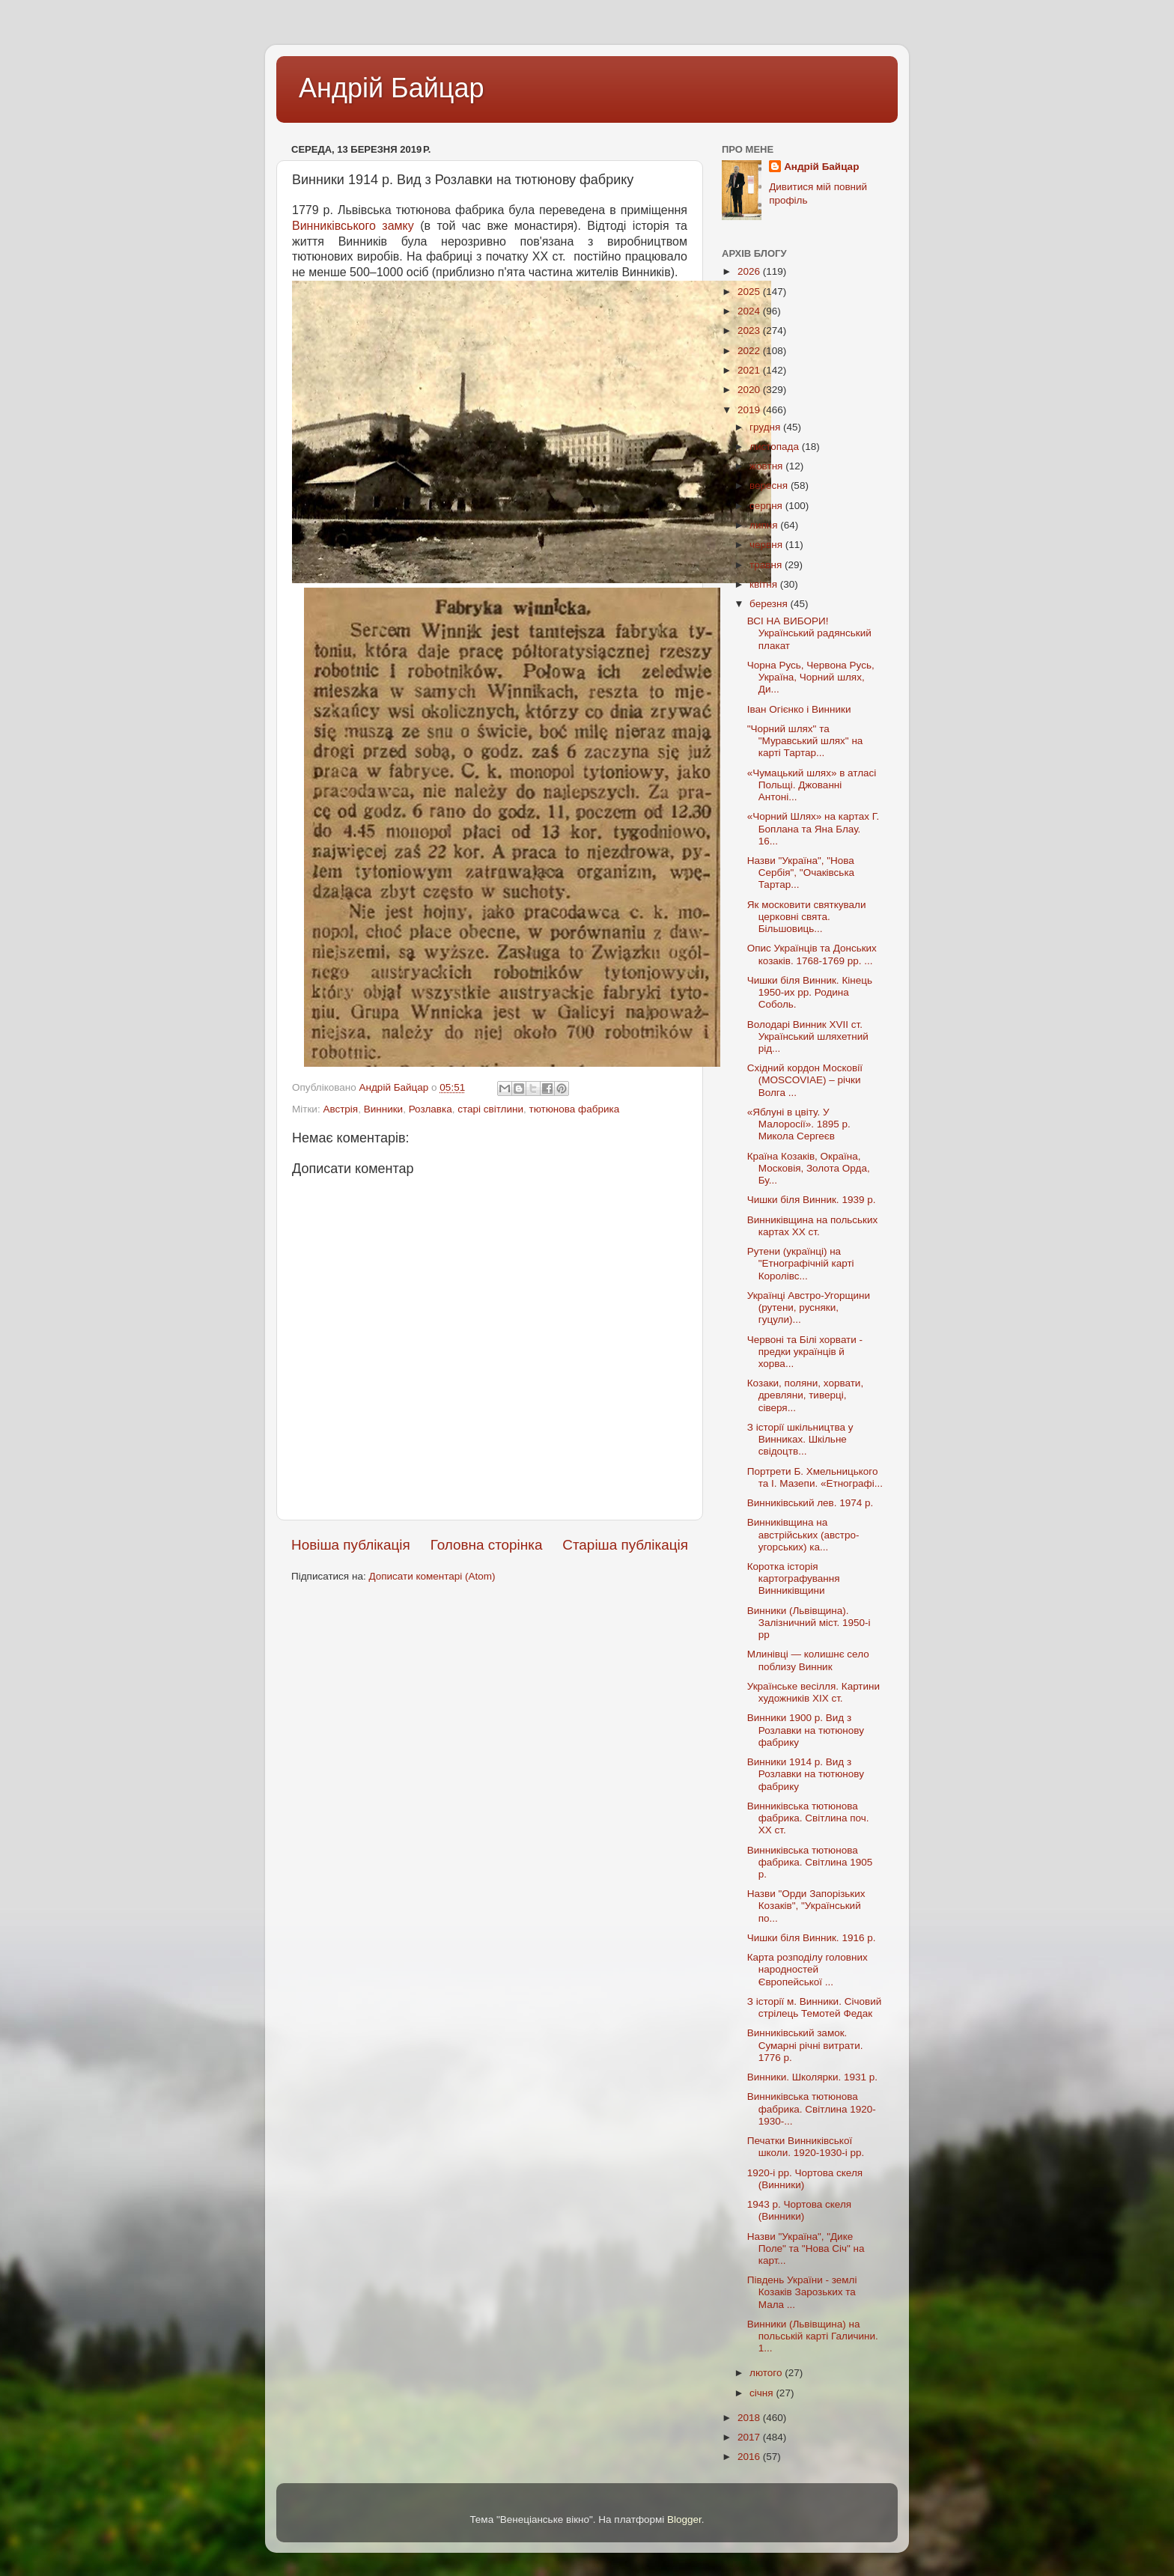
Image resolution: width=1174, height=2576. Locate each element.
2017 (750, 2437)
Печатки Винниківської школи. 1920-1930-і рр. (806, 2146)
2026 (750, 271)
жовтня (767, 466)
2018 (750, 2417)
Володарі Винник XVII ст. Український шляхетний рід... (808, 1036)
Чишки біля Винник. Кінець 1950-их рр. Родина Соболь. (809, 992)
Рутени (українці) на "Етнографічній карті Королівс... (800, 1263)
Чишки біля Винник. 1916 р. (811, 1937)
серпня (767, 505)
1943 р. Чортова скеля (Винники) (799, 2210)
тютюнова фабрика (574, 1109)
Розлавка (430, 1109)
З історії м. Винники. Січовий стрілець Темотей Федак (814, 2007)
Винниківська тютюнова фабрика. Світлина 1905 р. (810, 1862)
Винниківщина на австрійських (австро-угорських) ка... (803, 1534)
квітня (764, 584)
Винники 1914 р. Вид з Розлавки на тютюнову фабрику (805, 1773)
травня (767, 564)
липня (764, 525)
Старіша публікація (625, 1545)
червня (767, 544)
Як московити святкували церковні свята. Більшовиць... (806, 916)
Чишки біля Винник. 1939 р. (811, 1199)
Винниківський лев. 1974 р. (810, 1502)
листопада (775, 446)
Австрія (340, 1109)
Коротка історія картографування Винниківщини (793, 1578)
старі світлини (490, 1109)
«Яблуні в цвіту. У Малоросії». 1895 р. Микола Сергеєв (799, 1124)
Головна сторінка (487, 1545)
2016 (750, 2456)
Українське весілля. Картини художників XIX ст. (813, 1692)
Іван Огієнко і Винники (799, 709)
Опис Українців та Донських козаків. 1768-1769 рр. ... (812, 954)
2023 (750, 330)
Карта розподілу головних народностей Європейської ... (807, 1969)
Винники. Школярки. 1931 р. (812, 2077)
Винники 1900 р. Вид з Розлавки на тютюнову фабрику (805, 1729)
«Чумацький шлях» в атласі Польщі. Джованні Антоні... (812, 785)
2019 (750, 409)
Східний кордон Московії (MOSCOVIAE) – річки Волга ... (805, 1079)
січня (762, 2393)
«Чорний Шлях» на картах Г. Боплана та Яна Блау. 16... (813, 828)
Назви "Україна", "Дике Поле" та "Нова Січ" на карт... (806, 2248)
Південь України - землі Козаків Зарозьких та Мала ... (802, 2291)
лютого (767, 2372)
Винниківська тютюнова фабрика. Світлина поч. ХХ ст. (808, 1818)
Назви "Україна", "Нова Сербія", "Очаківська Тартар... (800, 872)
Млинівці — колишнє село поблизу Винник (808, 1660)
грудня (766, 427)
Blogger (684, 2519)
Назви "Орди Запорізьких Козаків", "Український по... (806, 1905)
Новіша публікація (350, 1545)
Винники (383, 1109)
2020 (750, 389)
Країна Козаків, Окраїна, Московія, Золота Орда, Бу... (808, 1168)
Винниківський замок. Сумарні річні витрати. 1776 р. (805, 2044)
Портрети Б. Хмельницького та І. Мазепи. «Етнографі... (815, 1477)
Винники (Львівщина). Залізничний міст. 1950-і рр (809, 1622)
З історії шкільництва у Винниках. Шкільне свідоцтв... (800, 1439)
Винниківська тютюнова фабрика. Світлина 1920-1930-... (811, 2108)
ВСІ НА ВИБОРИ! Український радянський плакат (809, 633)
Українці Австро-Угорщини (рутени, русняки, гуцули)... (808, 1307)
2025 (750, 291)
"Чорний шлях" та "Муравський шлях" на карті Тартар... (805, 740)
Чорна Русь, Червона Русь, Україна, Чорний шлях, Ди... (811, 677)
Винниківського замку (353, 225)
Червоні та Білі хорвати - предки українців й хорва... (805, 1351)
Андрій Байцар (391, 88)
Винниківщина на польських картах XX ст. (812, 1225)
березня (770, 603)
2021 (750, 370)
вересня (770, 485)
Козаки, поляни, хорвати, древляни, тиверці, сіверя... (805, 1395)
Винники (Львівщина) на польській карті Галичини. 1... (812, 2336)
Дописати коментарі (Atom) (431, 1576)
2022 (750, 350)
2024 (750, 311)
